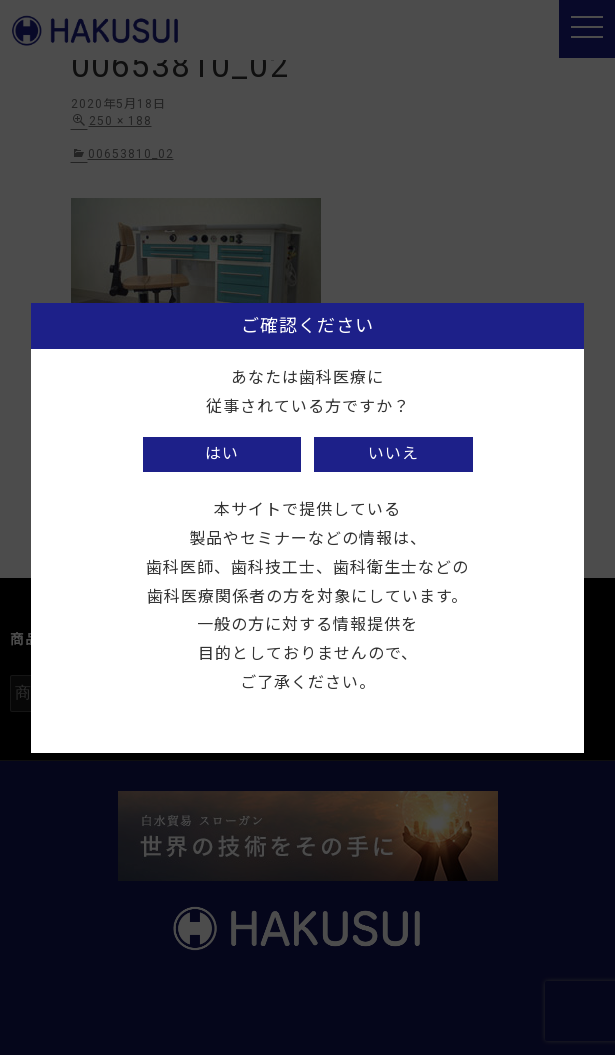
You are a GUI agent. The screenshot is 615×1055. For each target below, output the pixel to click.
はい (222, 453)
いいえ (393, 453)
